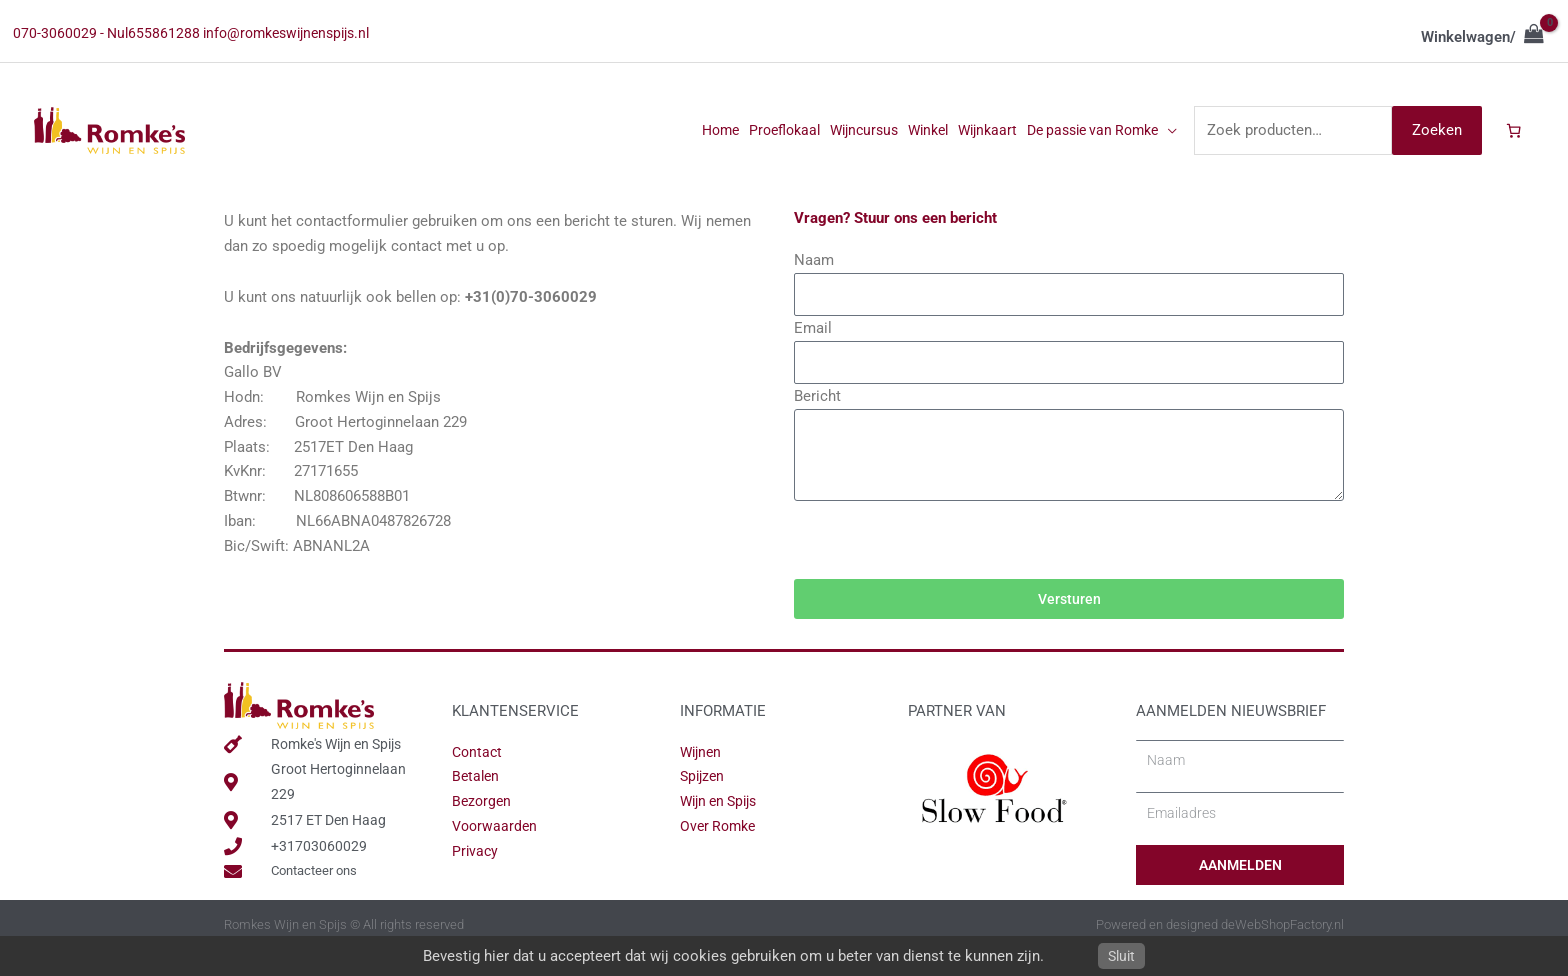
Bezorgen (483, 828)
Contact (478, 778)
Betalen (477, 803)
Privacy (476, 877)
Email (813, 348)
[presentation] (946, 566)
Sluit (1122, 956)
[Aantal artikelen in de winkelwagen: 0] (1513, 145)
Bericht (817, 419)
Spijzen (704, 803)
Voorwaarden (496, 853)
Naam (814, 278)
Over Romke (720, 853)
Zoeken (1434, 144)
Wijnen (702, 778)
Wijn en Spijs (723, 828)
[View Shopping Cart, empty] (1482, 39)
